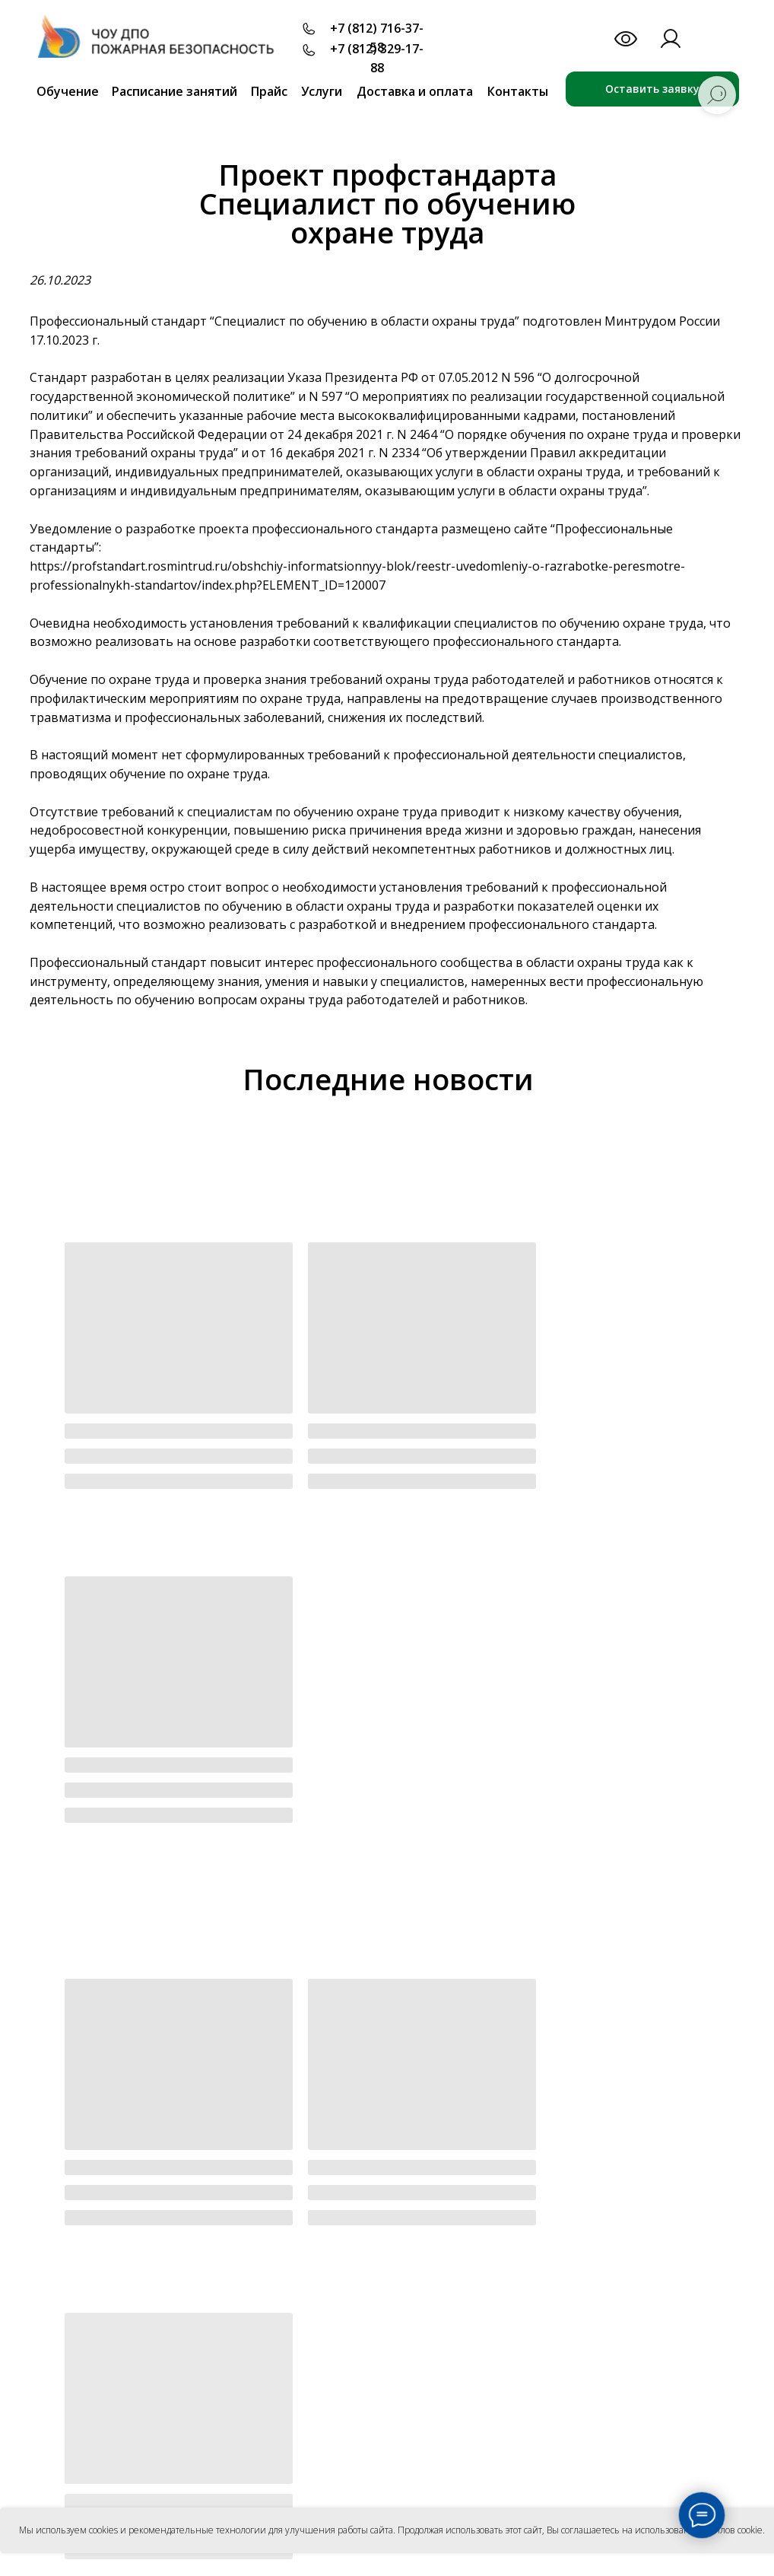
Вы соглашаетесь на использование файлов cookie (655, 2530)
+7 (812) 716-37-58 (376, 38)
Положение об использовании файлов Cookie (133, 2363)
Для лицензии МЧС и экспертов (346, 2404)
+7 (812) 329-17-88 (376, 58)
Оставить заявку (652, 88)
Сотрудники (327, 2330)
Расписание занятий (174, 91)
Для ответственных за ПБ (364, 2377)
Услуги (321, 91)
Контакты (517, 91)
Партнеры (562, 2215)
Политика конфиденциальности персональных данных (152, 2342)
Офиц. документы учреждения (376, 2219)
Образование (331, 2274)
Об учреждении (341, 2168)
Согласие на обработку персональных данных (134, 2353)
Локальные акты (339, 2302)
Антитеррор (568, 2467)
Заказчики (564, 2239)
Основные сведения (348, 2192)
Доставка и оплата (415, 91)
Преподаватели (578, 2190)
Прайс (269, 91)
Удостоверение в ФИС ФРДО (578, 2308)
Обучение (67, 91)
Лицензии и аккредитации (366, 2247)
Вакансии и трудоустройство (588, 2270)
